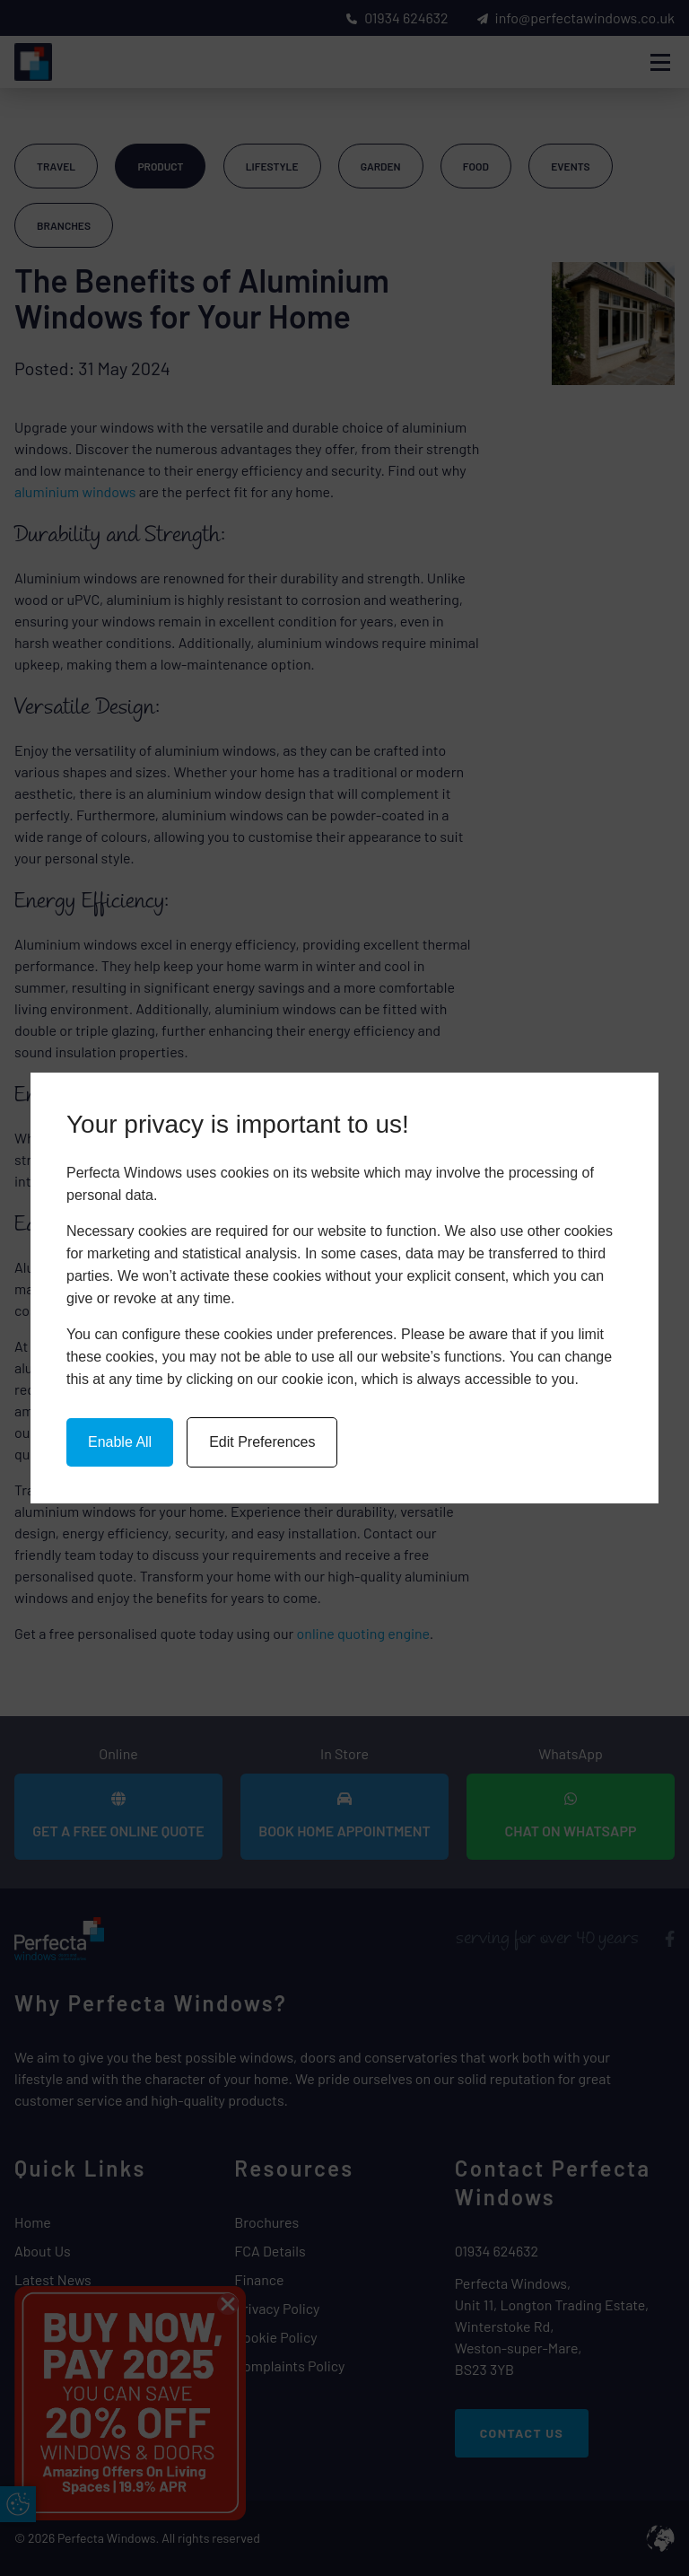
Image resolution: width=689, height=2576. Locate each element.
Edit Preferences (262, 1442)
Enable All (120, 1442)
